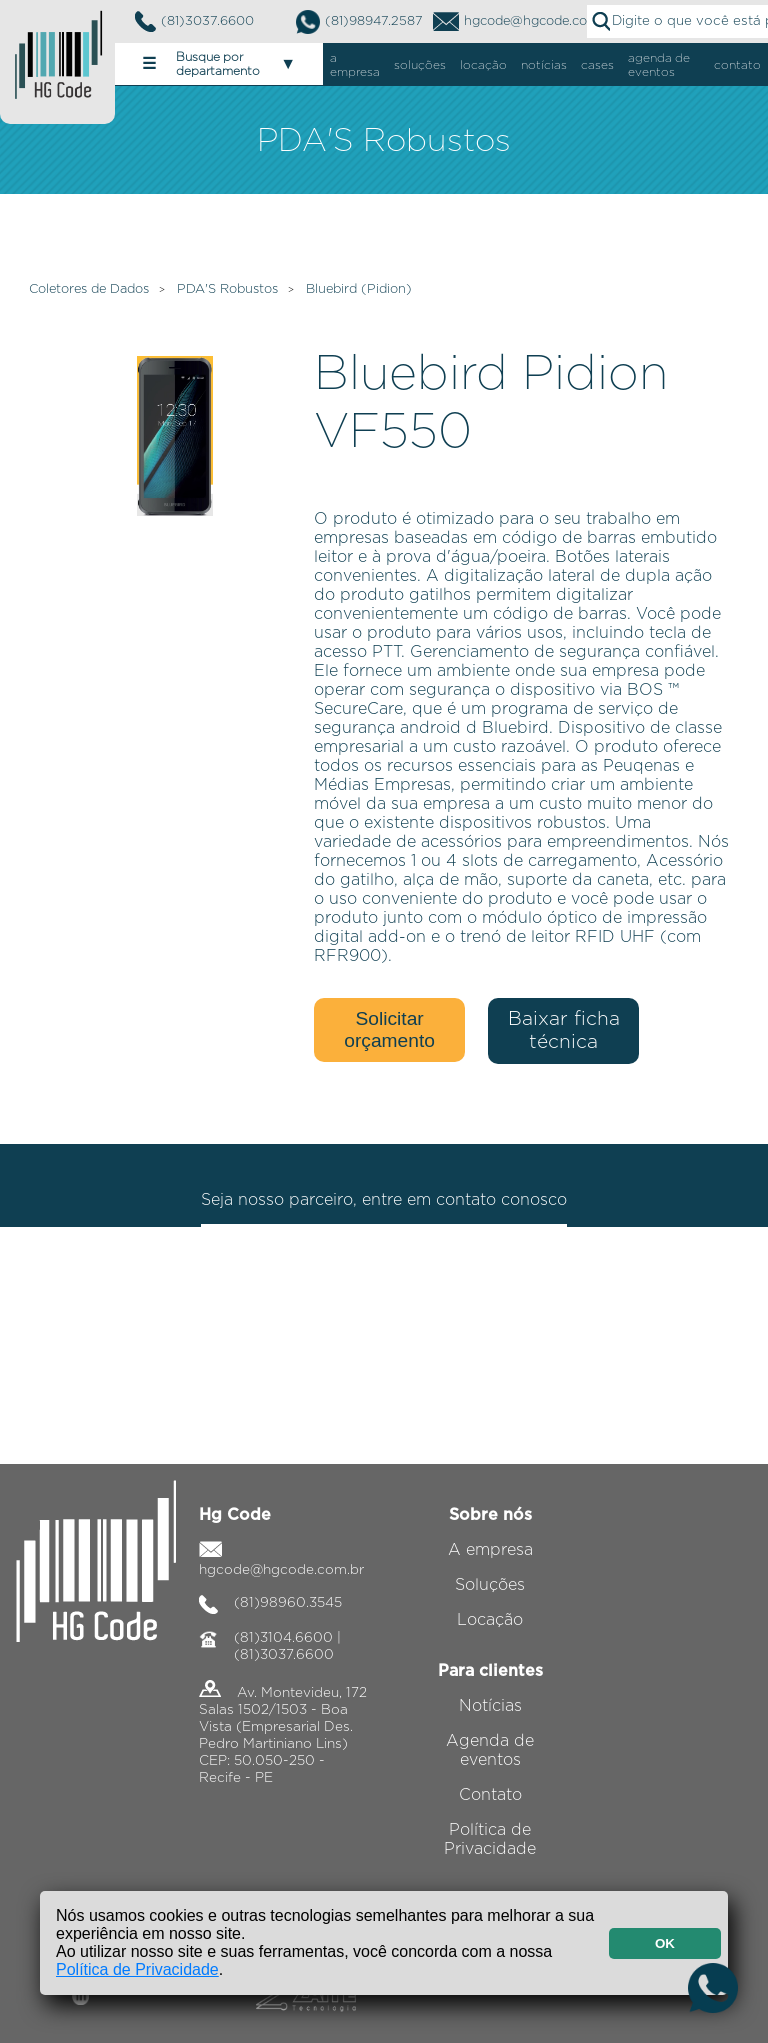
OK (665, 1943)
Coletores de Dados (89, 289)
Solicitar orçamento (389, 1029)
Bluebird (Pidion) (359, 289)
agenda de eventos (659, 65)
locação (483, 65)
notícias (544, 65)
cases (597, 65)
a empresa (355, 65)
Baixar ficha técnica (564, 1031)
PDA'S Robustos (227, 289)
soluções (420, 65)
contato (737, 65)
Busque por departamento (219, 64)
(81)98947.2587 (359, 22)
